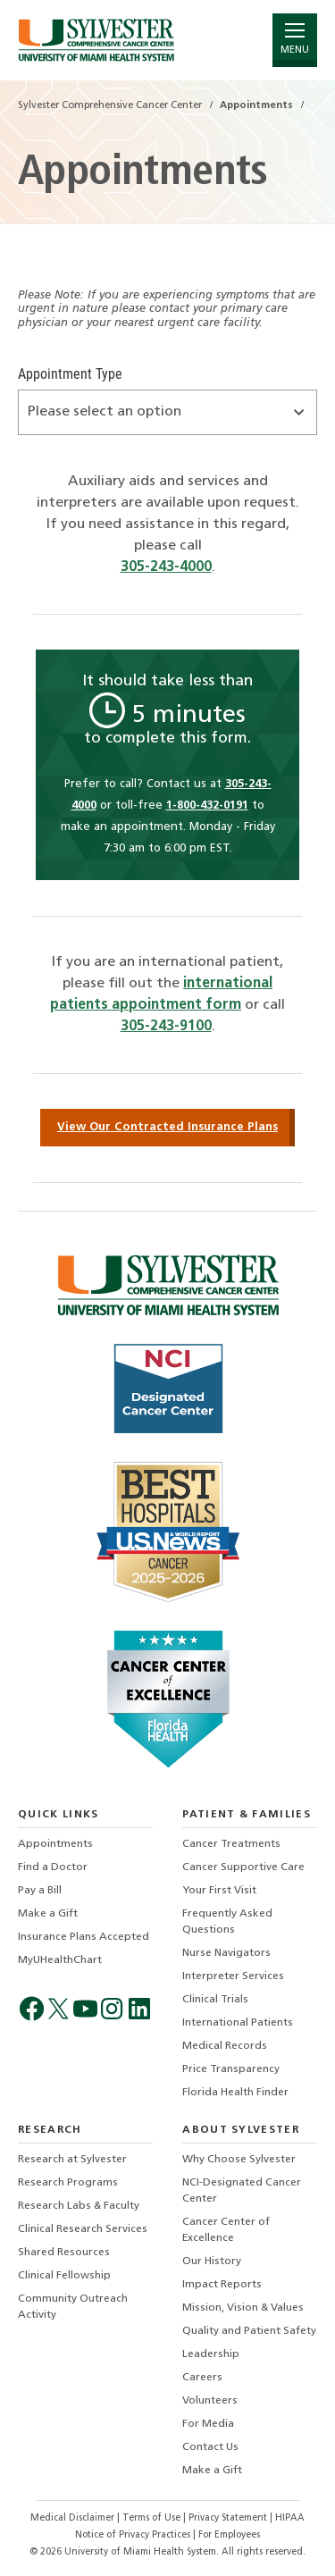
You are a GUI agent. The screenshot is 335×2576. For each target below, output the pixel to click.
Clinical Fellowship (64, 2275)
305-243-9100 (166, 1026)
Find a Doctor (53, 1867)
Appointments (55, 1844)
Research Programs (68, 2182)
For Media (208, 2424)
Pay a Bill (40, 1890)
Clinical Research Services (82, 2229)
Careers (202, 2377)
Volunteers (210, 2401)
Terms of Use (152, 2518)
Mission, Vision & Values (243, 2308)
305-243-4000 (166, 567)
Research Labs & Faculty (78, 2206)
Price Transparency (231, 2069)
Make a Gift (48, 1914)
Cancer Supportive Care (243, 1867)
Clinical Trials (215, 1999)
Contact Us (210, 2447)
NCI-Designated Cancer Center (241, 2190)
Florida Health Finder (235, 2092)
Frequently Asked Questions (227, 1922)
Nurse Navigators (226, 1953)
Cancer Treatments (231, 1844)
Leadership (210, 2354)
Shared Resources (64, 2252)
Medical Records (224, 2046)
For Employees (229, 2535)
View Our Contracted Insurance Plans (167, 1127)
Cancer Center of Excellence (226, 2230)
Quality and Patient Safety (249, 2331)
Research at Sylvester (72, 2159)
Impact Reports (222, 2284)
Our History (211, 2261)
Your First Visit (219, 1890)
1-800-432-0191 (207, 805)
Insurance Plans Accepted (83, 1937)
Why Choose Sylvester (239, 2159)
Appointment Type (70, 373)
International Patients (237, 2023)
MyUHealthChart (60, 1960)
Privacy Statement (229, 2518)
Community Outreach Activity (73, 2307)
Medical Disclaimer (73, 2518)
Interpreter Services (233, 1976)
